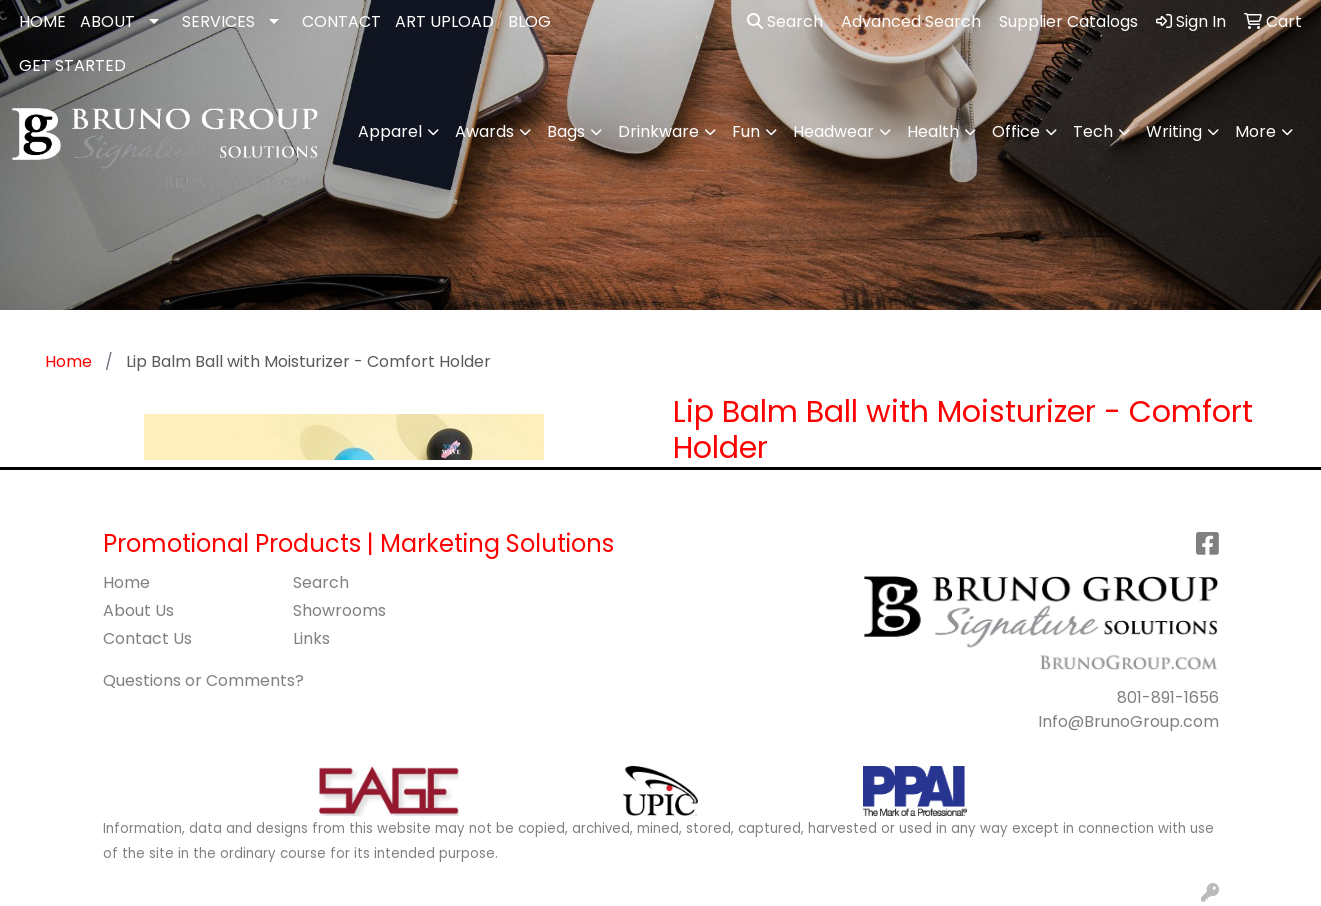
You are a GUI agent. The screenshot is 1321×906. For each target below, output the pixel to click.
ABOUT (107, 21)
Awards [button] (484, 131)
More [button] (1255, 131)
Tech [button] (1093, 131)
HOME (42, 21)
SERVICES (218, 21)
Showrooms (339, 610)
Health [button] (933, 131)
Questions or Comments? (203, 680)
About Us (138, 610)
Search (785, 21)
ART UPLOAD (444, 21)
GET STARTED (72, 65)
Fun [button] (746, 131)
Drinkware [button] (658, 131)
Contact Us (147, 638)
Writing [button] (1174, 131)
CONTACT (341, 21)
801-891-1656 (1168, 697)
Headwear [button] (833, 131)
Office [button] (1016, 131)
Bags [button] (566, 131)
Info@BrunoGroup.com (1128, 721)
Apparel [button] (390, 131)
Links (311, 638)
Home (126, 582)
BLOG (529, 21)
